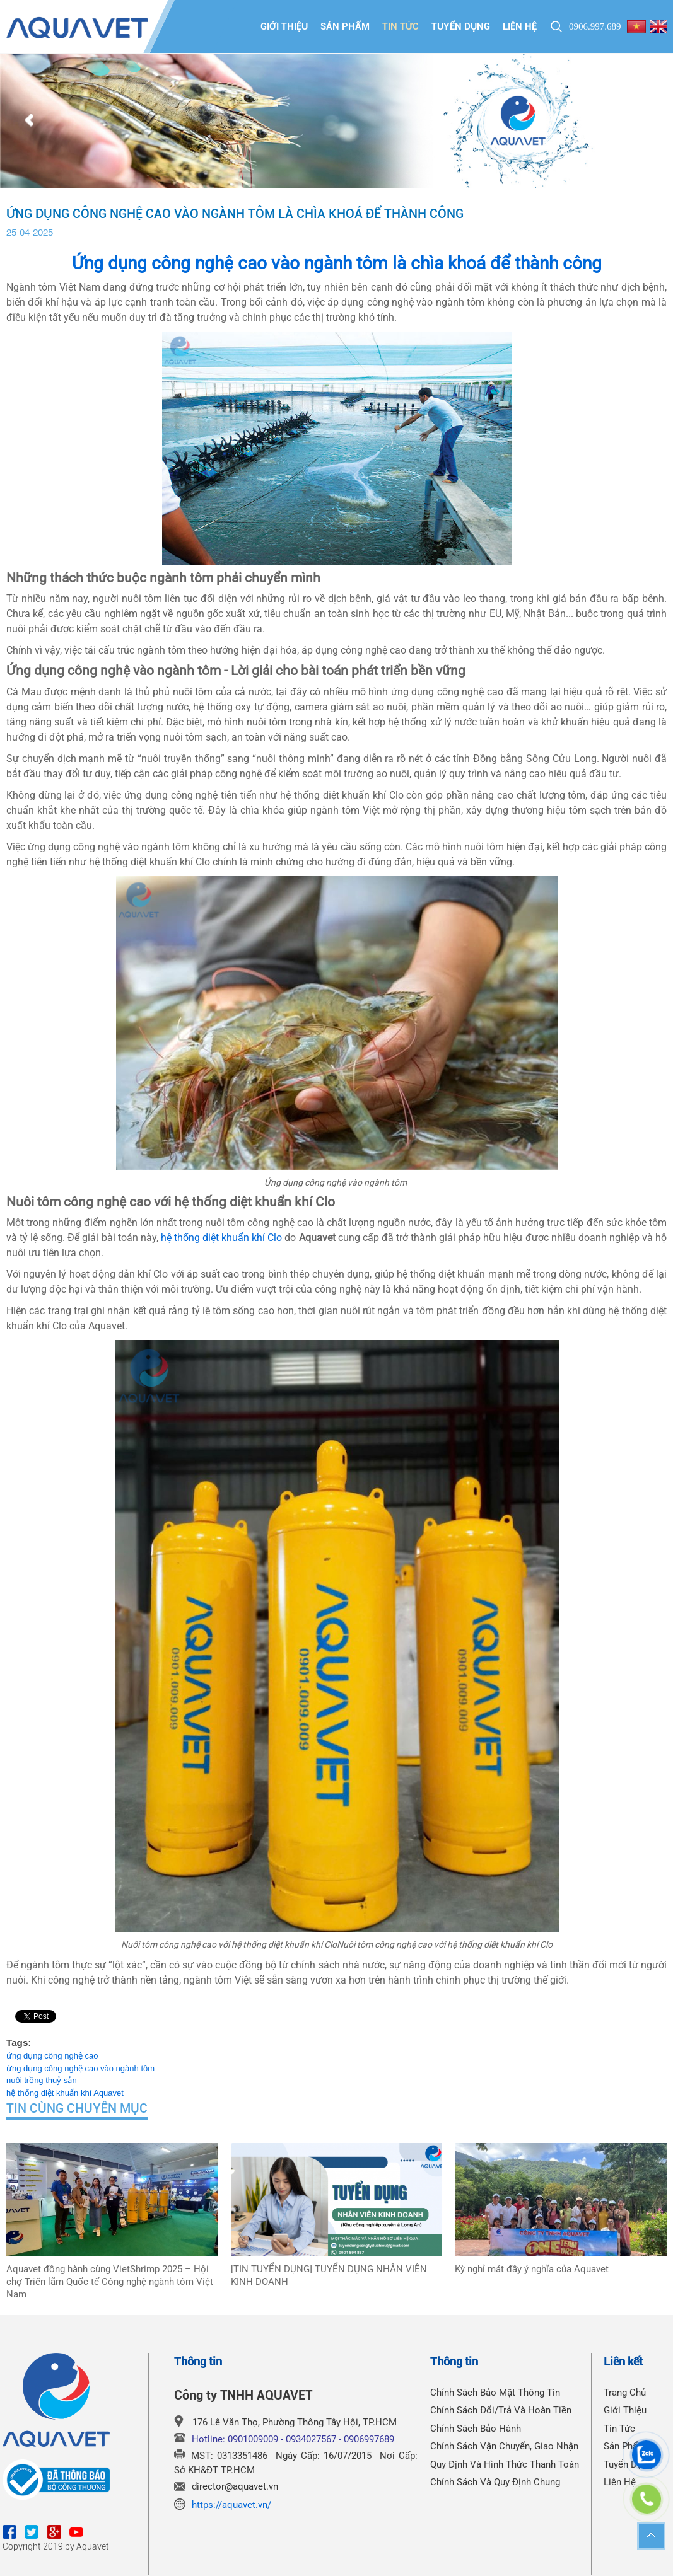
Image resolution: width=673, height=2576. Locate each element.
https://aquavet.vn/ (231, 2504)
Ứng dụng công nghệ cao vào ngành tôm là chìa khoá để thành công (337, 263)
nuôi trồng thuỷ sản (41, 2080)
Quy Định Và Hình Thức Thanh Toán (504, 2464)
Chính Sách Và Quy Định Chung (495, 2482)
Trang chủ (625, 2392)
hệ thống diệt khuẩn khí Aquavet (65, 2093)
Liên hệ (520, 26)
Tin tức (400, 26)
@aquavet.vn (251, 2486)
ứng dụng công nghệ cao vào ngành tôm (80, 2068)
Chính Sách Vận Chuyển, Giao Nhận (504, 2446)
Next (644, 121)
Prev (29, 121)
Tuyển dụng (460, 26)
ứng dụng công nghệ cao (52, 2055)
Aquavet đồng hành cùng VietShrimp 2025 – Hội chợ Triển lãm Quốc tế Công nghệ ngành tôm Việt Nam (109, 2281)
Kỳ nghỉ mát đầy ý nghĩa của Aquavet (532, 2269)
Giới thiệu (284, 26)
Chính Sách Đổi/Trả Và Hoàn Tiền (500, 2410)
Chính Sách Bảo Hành (475, 2428)
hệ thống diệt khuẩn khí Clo (221, 1238)
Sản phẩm (345, 26)
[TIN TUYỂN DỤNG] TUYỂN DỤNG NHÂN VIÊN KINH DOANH (329, 2275)
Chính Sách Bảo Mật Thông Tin (495, 2392)
